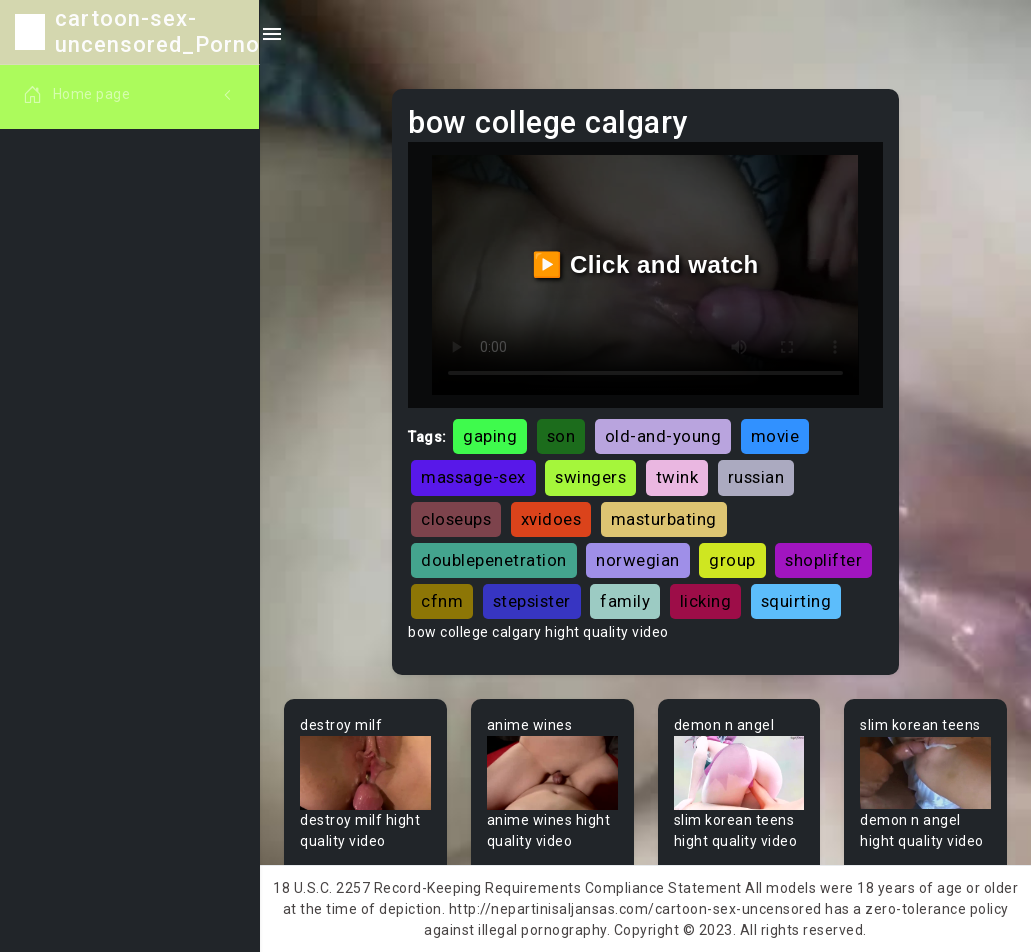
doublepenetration (494, 560)
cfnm (442, 601)
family (625, 601)
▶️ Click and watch (645, 264)
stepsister (532, 601)
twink (677, 477)
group (732, 560)
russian (756, 477)
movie (775, 436)
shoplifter (823, 560)
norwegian (638, 560)
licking (706, 601)
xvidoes (551, 519)
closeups (456, 519)
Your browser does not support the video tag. (365, 773)
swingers (590, 477)
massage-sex (473, 477)
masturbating (664, 519)
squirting (796, 601)
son (561, 436)
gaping (490, 436)
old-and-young (663, 436)
